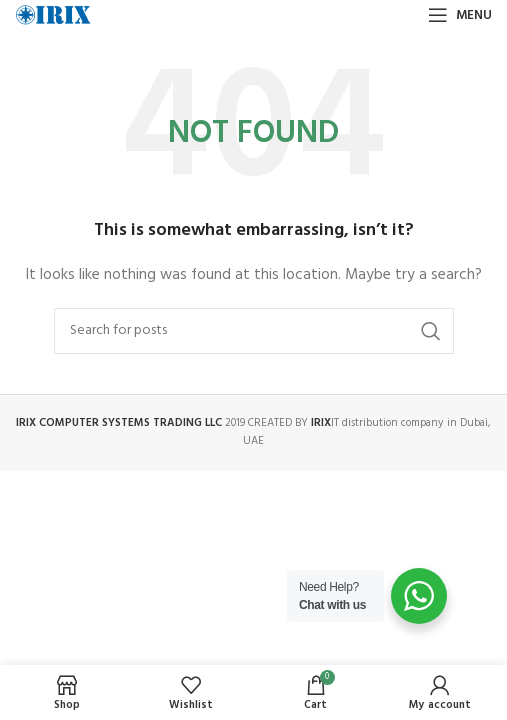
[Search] (254, 331)
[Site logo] (53, 15)
